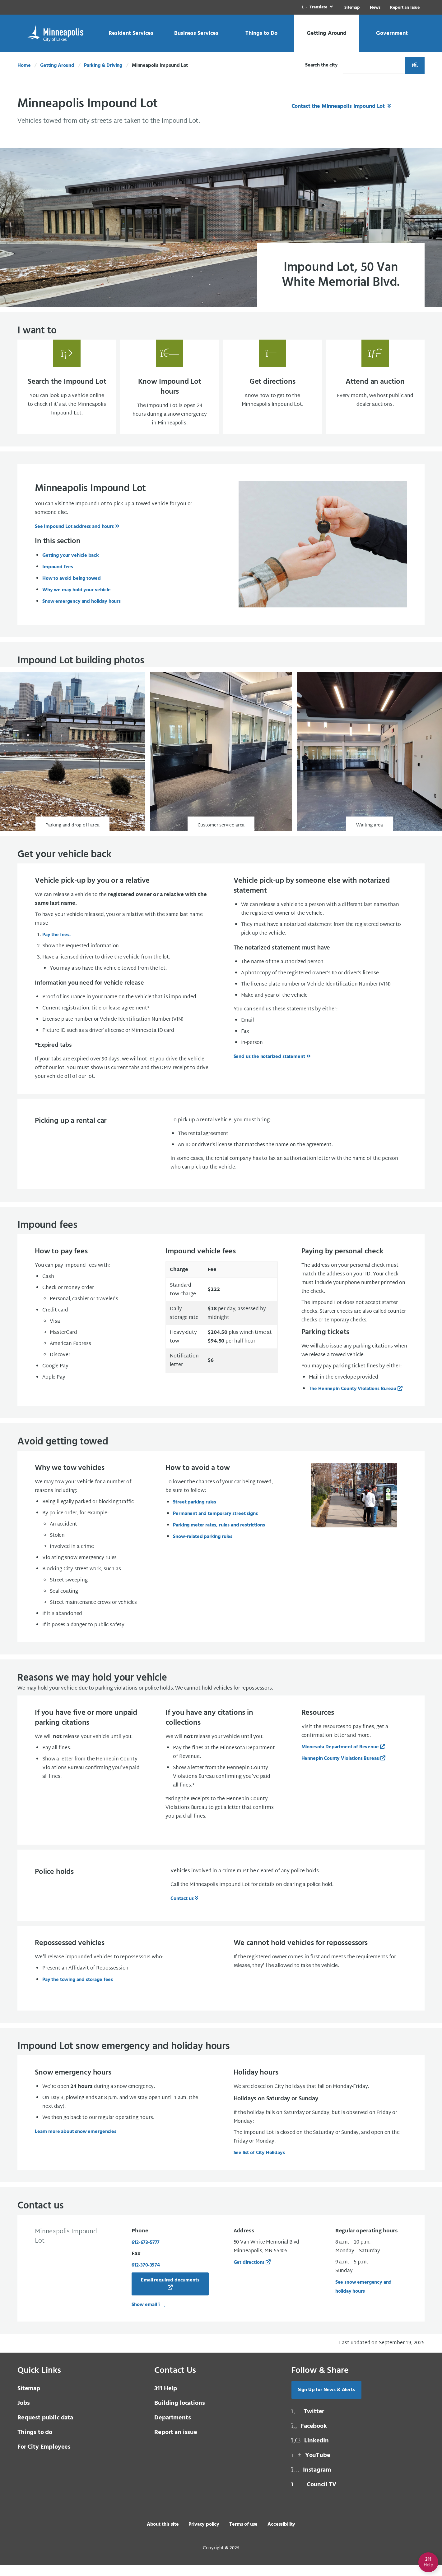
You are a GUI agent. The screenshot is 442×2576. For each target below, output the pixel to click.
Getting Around (57, 66)
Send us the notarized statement (269, 1068)
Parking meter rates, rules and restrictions (219, 1536)
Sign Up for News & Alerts (326, 2401)
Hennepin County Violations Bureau (340, 1770)
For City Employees (44, 2458)
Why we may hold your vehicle (76, 601)
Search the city (321, 65)
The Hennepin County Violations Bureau (352, 1400)
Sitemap (352, 7)
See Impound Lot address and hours (74, 538)
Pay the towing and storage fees (77, 1991)
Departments (172, 2429)
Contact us (181, 1910)
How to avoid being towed (71, 590)
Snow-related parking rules (202, 1548)
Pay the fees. (56, 946)
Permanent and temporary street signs (215, 1525)
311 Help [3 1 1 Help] (165, 2400)
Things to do (34, 2444)
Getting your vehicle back (70, 567)
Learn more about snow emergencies (75, 2143)
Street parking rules (194, 1513)
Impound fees (57, 578)
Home (23, 66)
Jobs (23, 2414)
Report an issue (175, 2444)
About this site (163, 2536)
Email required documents (170, 2291)
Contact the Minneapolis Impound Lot (338, 106)
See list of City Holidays (259, 2164)
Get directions (249, 2274)
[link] (317, 7)
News (375, 7)
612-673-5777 (146, 2254)
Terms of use (243, 2536)
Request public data (45, 2429)
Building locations (179, 2414)
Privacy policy (203, 2536)
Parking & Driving (103, 66)
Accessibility (281, 2536)
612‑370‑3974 (146, 2276)
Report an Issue (405, 7)
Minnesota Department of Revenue (340, 1758)
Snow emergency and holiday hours (81, 613)
